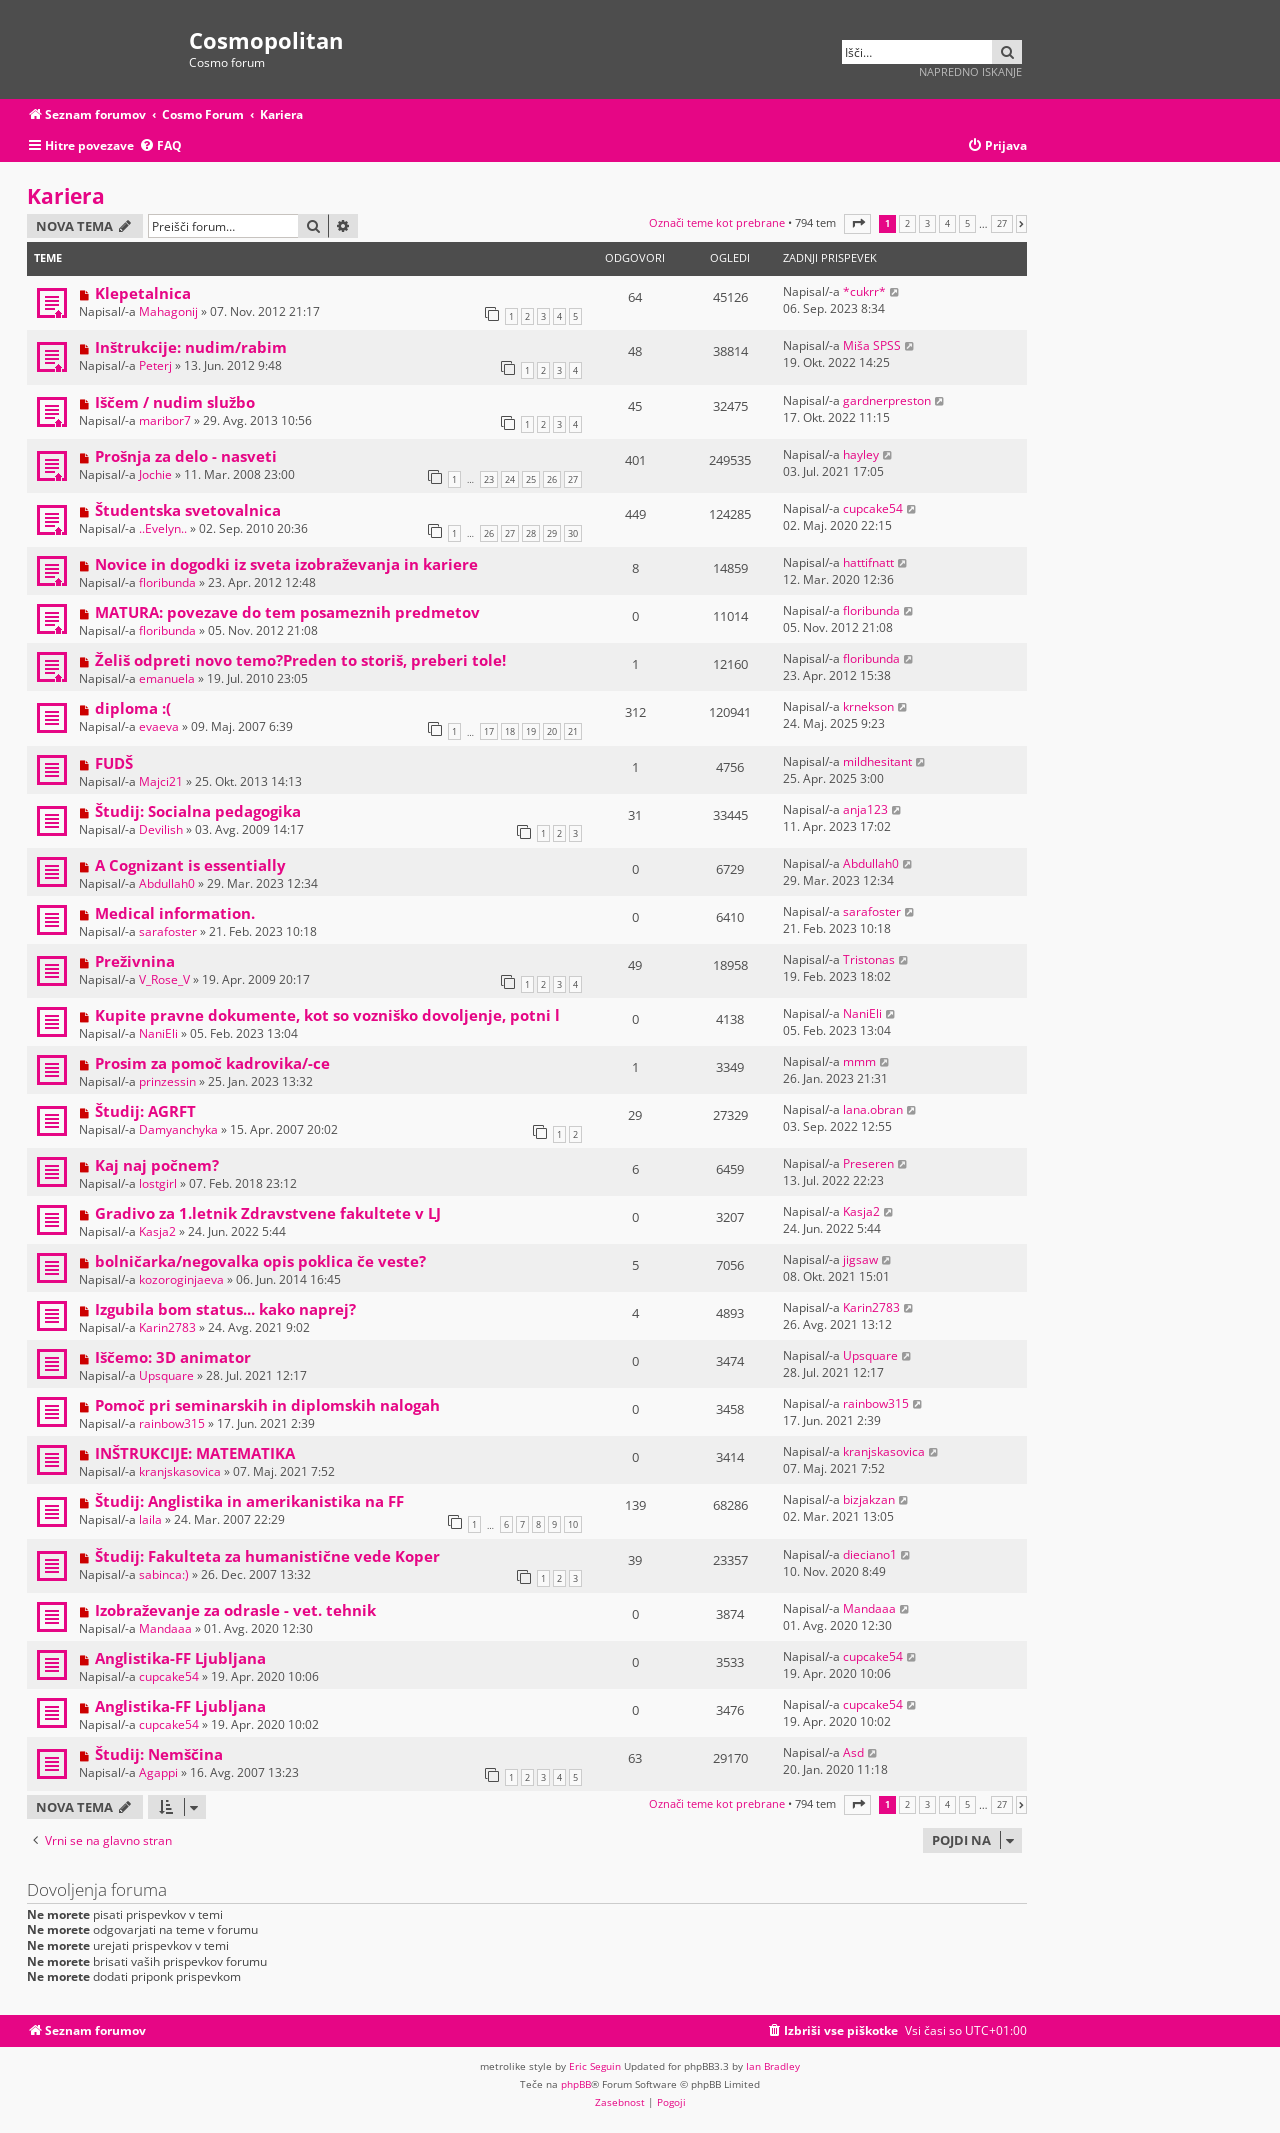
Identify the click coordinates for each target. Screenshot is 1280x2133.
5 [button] (967, 224)
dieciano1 (870, 1554)
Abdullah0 (167, 883)
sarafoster (168, 931)
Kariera (66, 196)
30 (573, 533)
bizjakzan (869, 1499)
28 (531, 533)
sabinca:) (164, 1574)
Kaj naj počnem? (157, 1165)
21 (573, 731)
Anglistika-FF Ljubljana (180, 1658)
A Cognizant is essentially (190, 865)
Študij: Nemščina (159, 1754)
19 (531, 731)
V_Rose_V (164, 979)
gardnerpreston (887, 400)
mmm (859, 1061)
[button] (857, 223)
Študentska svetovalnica (188, 510)
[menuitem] (160, 146)
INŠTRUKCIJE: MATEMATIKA (195, 1453)
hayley (861, 454)
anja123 (865, 809)
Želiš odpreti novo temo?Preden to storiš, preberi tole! (300, 660)
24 (510, 479)
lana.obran (873, 1109)
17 (489, 731)
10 (573, 1524)
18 (510, 731)
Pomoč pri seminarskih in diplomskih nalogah (267, 1405)
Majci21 (161, 781)
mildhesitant (877, 761)
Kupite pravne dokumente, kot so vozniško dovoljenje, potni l (327, 1015)
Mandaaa (165, 1628)
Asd (853, 1752)
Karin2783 (167, 1327)
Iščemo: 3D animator (173, 1357)
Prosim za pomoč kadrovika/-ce (212, 1063)
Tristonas (869, 959)
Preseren (868, 1163)
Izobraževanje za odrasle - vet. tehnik (235, 1610)
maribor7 (165, 420)
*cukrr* (864, 291)
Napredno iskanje (970, 71)
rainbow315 (172, 1423)
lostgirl (158, 1183)
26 (552, 479)
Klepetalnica (143, 293)
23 (489, 479)
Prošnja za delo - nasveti (186, 456)
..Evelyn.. (163, 528)
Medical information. (175, 913)
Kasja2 (157, 1231)
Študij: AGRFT (145, 1111)
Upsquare (166, 1375)
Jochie (155, 474)
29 (552, 533)
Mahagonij (168, 311)
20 (552, 731)
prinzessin (167, 1081)
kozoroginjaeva (181, 1279)
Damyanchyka (178, 1129)
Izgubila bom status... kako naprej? (225, 1309)
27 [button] (1002, 224)
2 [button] (907, 224)
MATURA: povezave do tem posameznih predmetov (287, 612)
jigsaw (860, 1259)
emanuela (167, 678)
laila (150, 1519)
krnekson (868, 706)
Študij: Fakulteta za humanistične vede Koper (267, 1556)
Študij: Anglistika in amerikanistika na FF (249, 1501)
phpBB (576, 2084)
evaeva (159, 726)
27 (573, 479)
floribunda (167, 582)
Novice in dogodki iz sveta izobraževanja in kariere (286, 564)
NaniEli (158, 1033)
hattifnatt (868, 562)
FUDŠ (114, 763)
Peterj (155, 365)
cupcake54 (873, 508)
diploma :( (133, 708)
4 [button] (947, 224)
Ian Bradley (773, 2066)
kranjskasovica (180, 1471)
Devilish (161, 829)
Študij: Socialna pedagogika (198, 811)
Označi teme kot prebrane (717, 222)
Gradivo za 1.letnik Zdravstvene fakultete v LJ (268, 1213)
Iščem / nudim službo (175, 402)
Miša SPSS (872, 345)
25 (531, 479)
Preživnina (135, 961)
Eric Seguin (595, 2066)
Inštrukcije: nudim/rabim (191, 347)
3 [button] (927, 224)
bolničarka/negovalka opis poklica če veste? (260, 1261)
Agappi (158, 1772)
